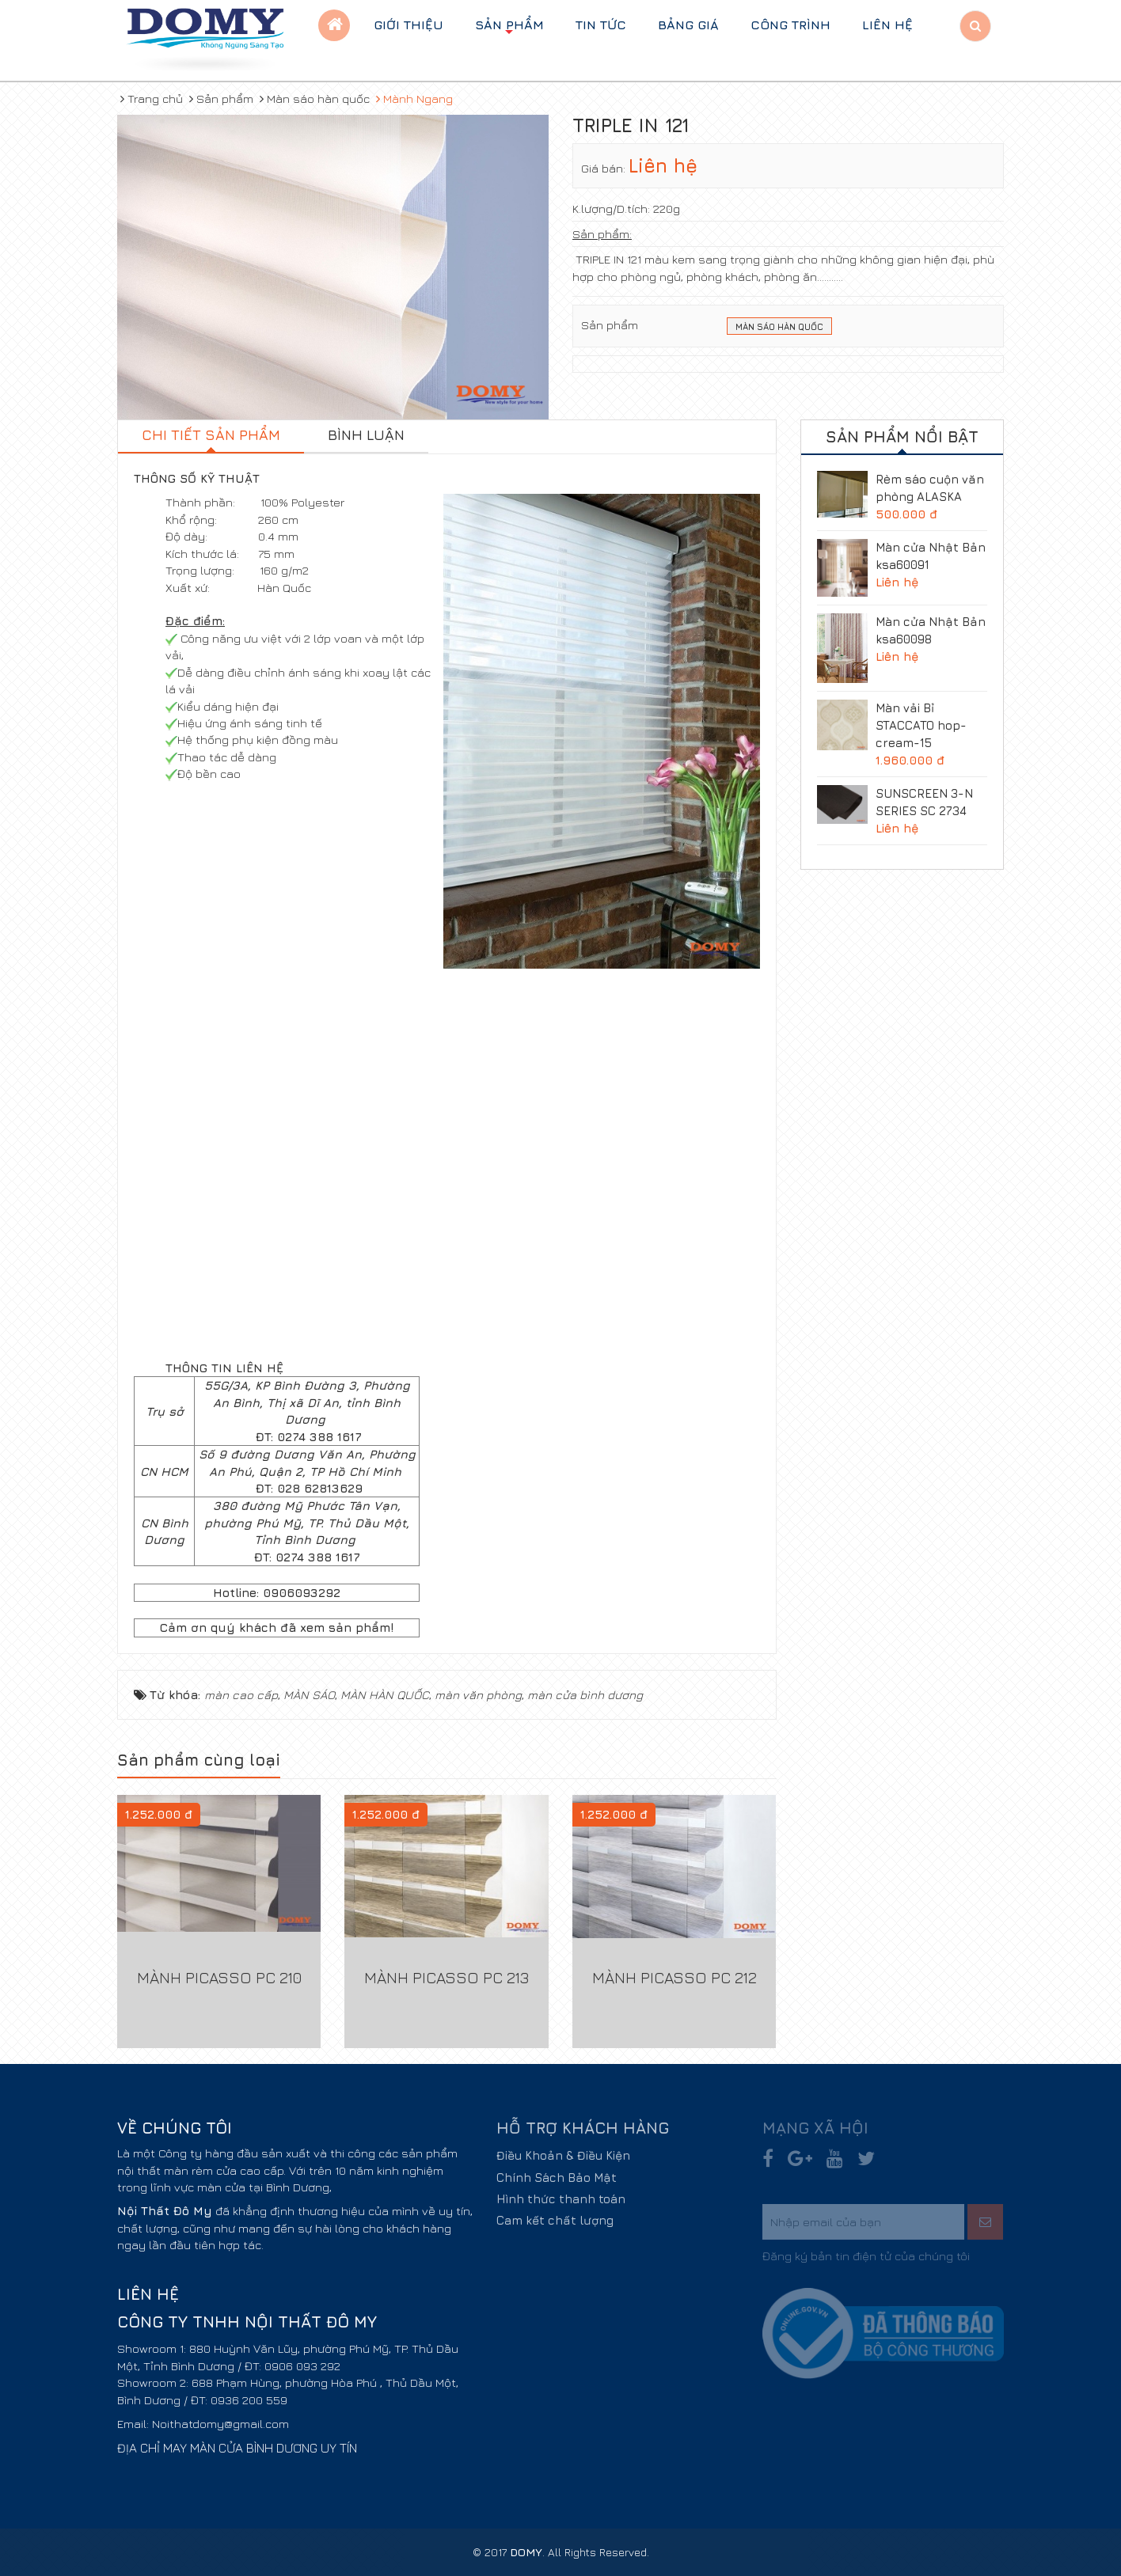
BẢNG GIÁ (688, 24)
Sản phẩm (509, 28)
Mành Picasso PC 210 (219, 1977)
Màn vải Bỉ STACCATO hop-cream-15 (921, 725)
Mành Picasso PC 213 (446, 1977)
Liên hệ (887, 24)
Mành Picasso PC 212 (674, 1977)
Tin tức (601, 24)
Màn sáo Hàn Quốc (779, 328)
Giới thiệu (408, 24)
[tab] (211, 436)
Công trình (790, 24)
